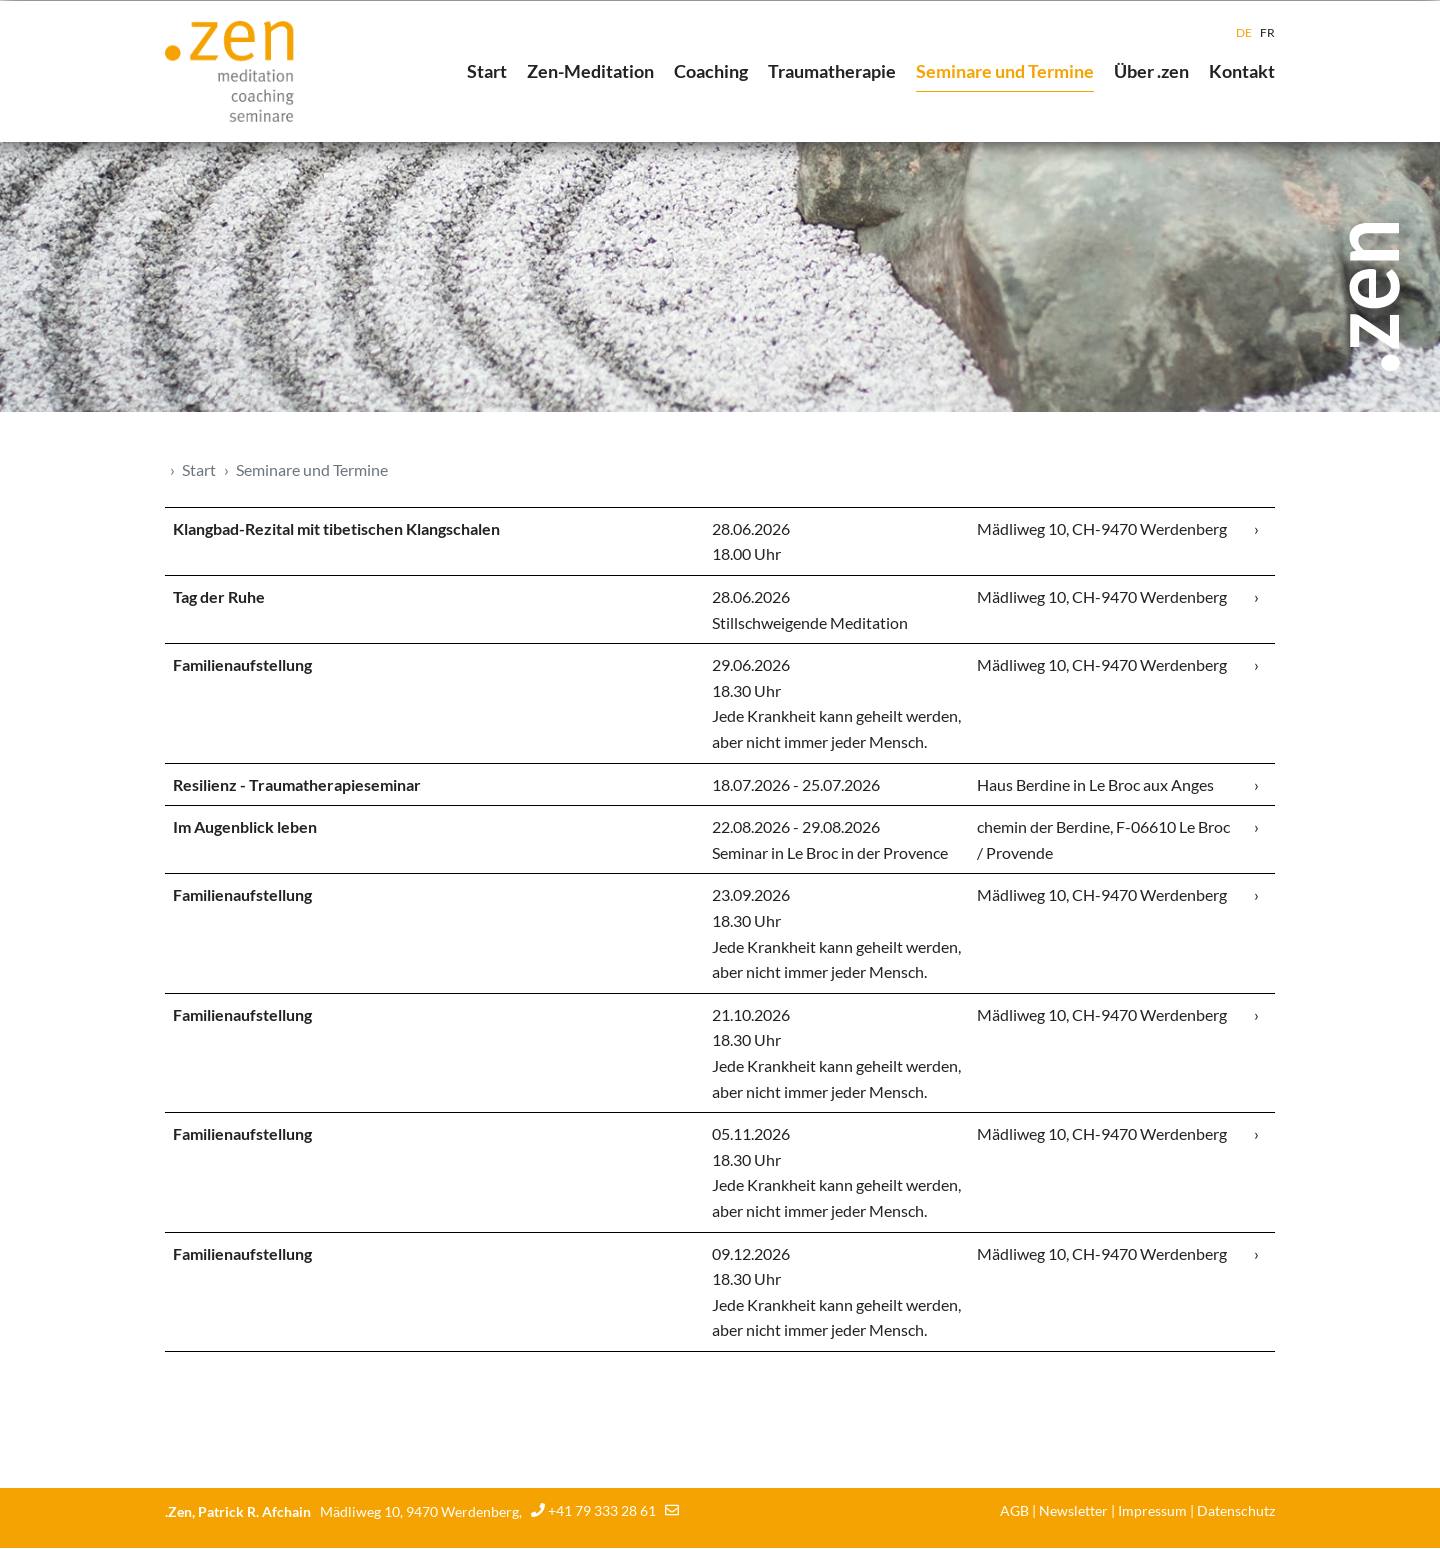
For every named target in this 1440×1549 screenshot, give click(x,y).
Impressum (1152, 1511)
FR (1267, 32)
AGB (1014, 1511)
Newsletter (1073, 1511)
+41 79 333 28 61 (602, 1512)
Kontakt (1242, 71)
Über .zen (1151, 71)
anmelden (975, 1513)
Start (487, 71)
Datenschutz (1236, 1511)
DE (1244, 32)
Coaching (711, 71)
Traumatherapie (832, 71)
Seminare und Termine (1005, 71)
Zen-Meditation (590, 71)
